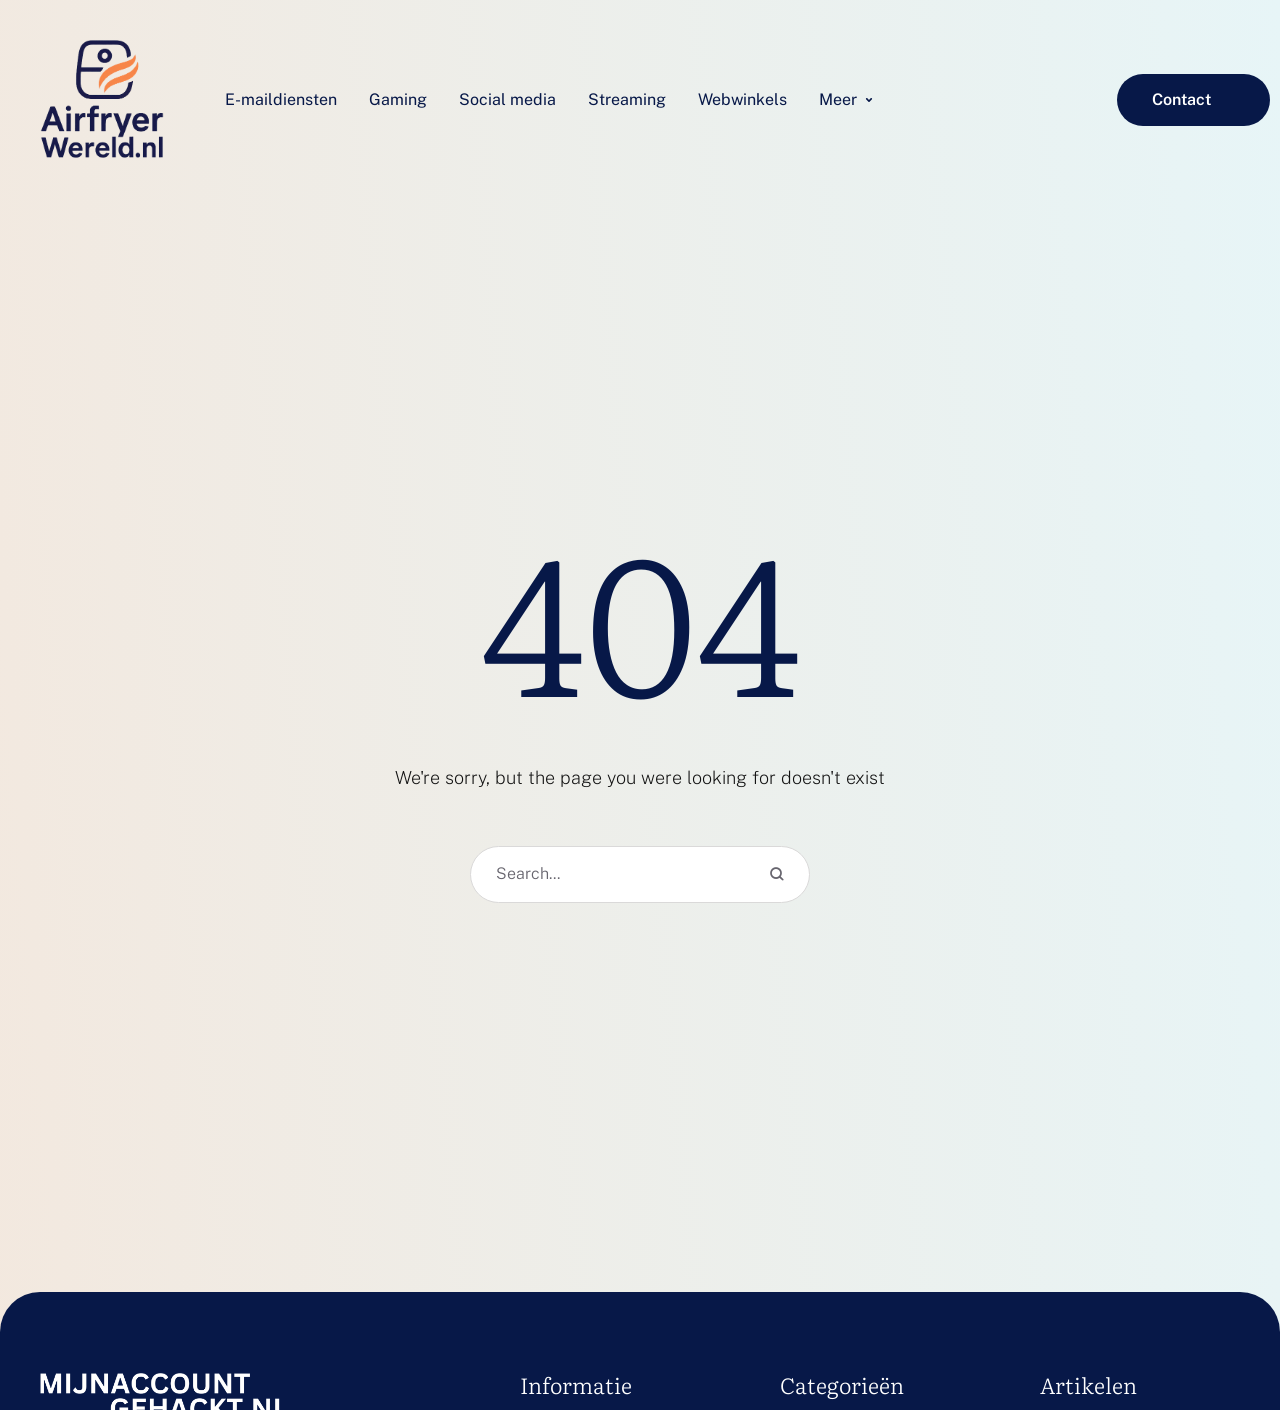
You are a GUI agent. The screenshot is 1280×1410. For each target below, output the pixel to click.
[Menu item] (281, 100)
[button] (1193, 100)
